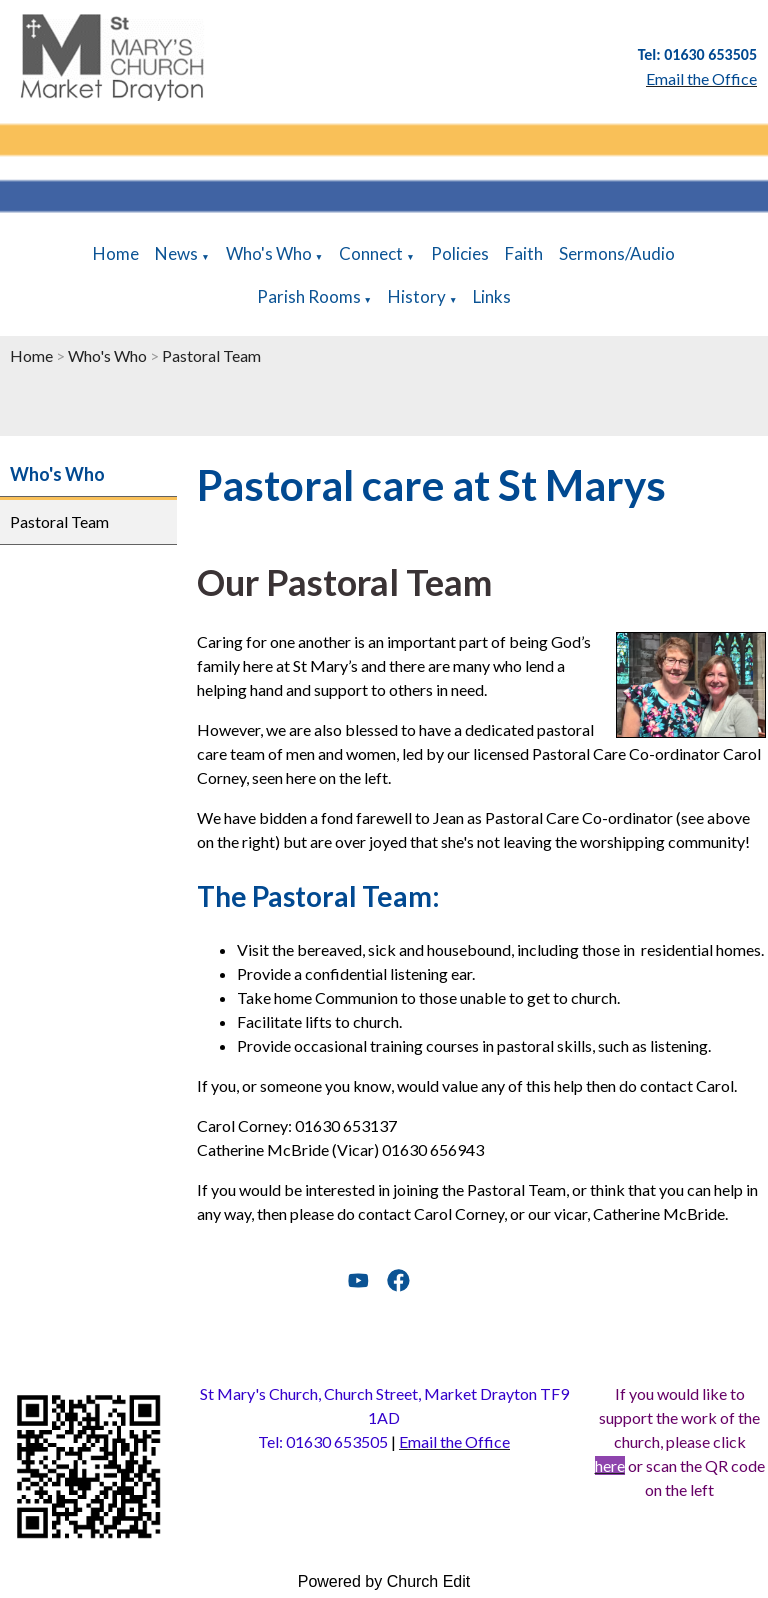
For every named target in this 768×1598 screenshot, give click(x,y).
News (176, 253)
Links (492, 296)
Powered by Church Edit (384, 1581)
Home (116, 253)
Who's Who (269, 253)
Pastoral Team (211, 355)
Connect (371, 253)
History (417, 296)
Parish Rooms (309, 296)
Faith (524, 253)
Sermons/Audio (617, 253)
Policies (460, 253)
